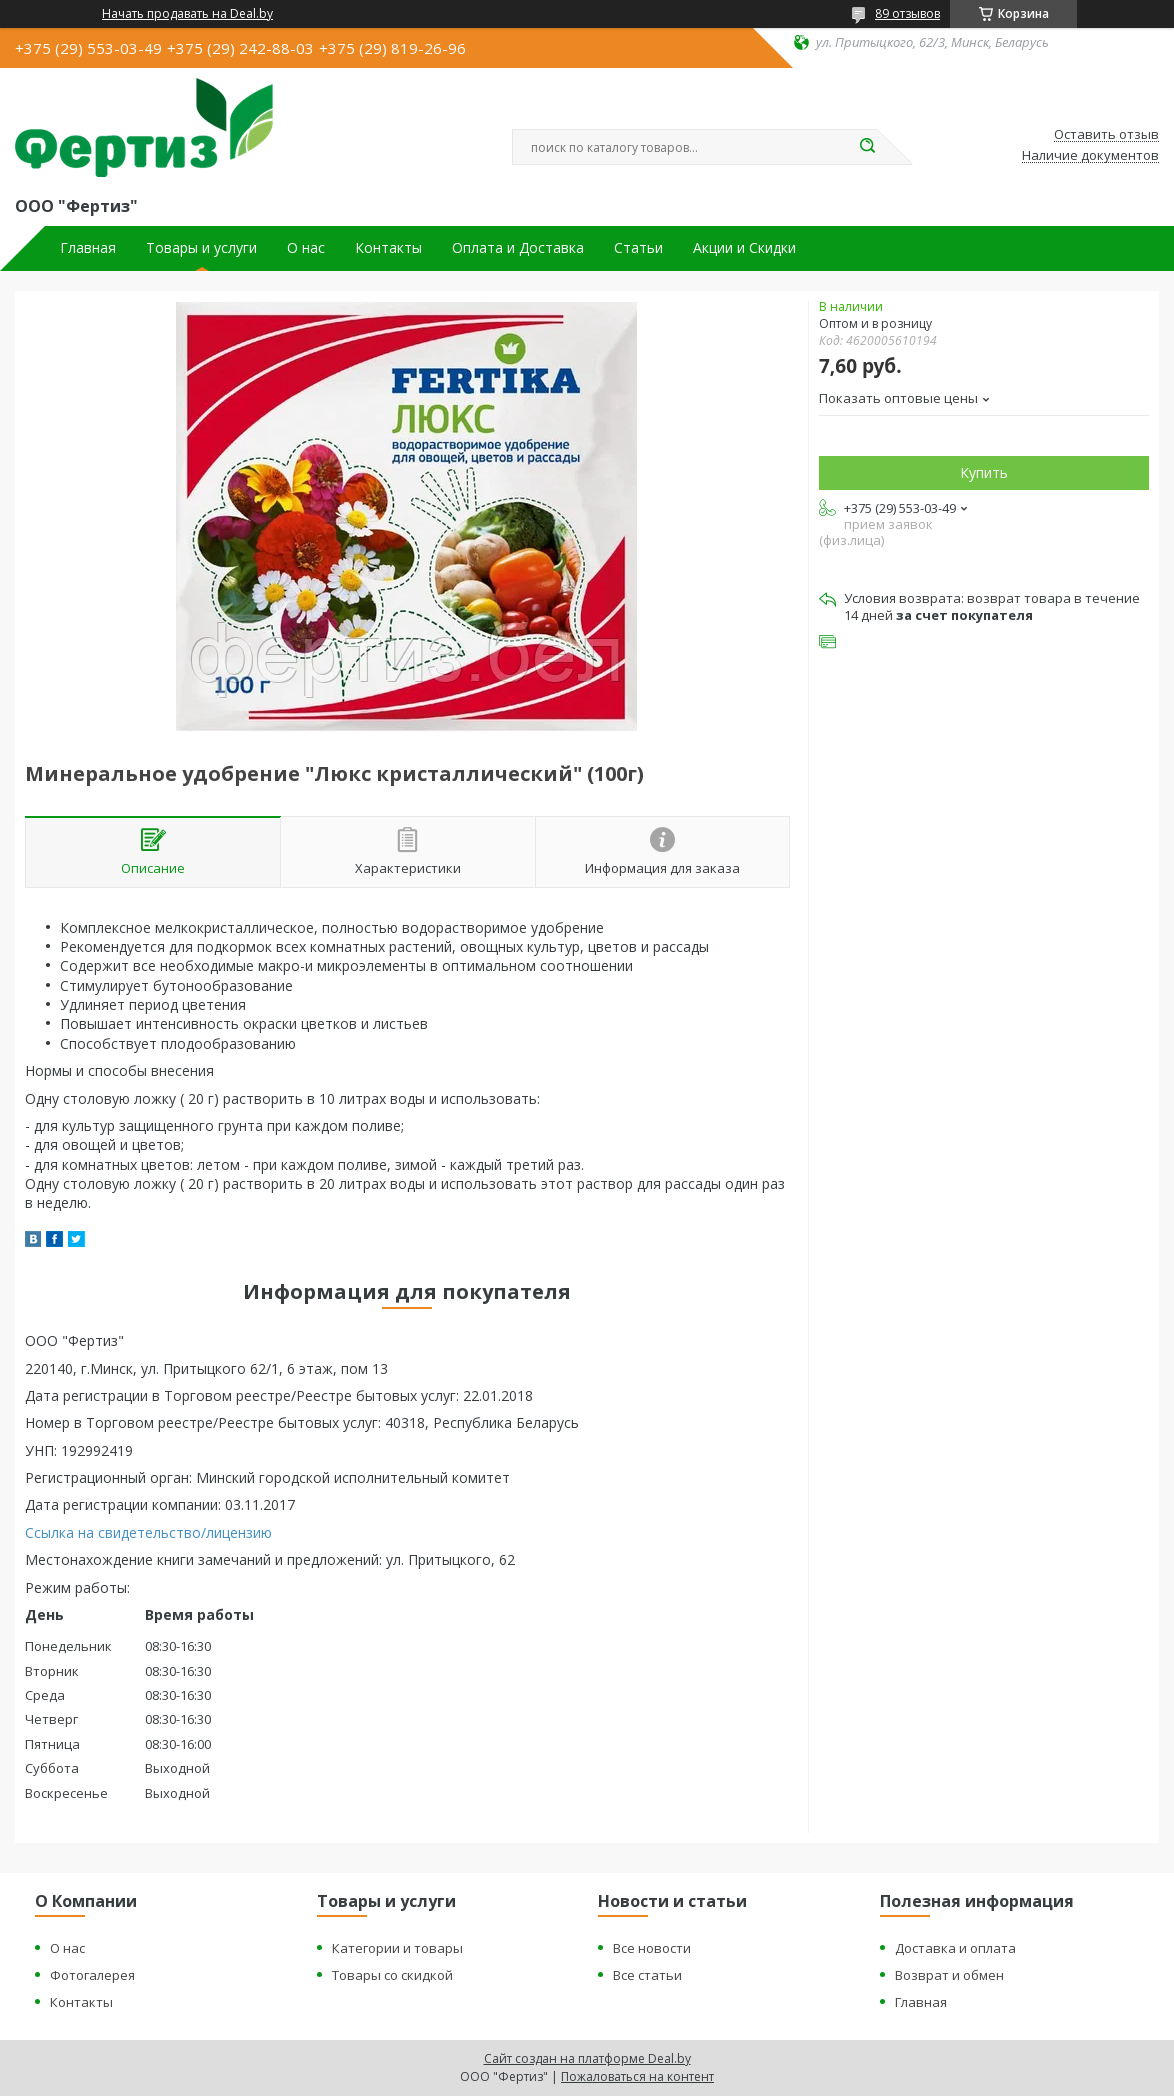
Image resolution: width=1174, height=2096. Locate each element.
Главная (88, 248)
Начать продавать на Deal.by (187, 14)
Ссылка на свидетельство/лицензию (148, 1532)
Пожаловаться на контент (637, 2076)
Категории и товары (397, 1948)
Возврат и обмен (949, 1975)
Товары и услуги (201, 248)
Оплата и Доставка (518, 248)
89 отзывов (907, 13)
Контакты (388, 248)
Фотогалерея (92, 1975)
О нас (306, 248)
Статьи (638, 248)
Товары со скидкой (392, 1975)
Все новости (652, 1948)
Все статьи (647, 1975)
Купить (984, 472)
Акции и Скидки (744, 248)
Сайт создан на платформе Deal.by (587, 2058)
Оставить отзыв (1106, 135)
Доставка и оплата (955, 1948)
